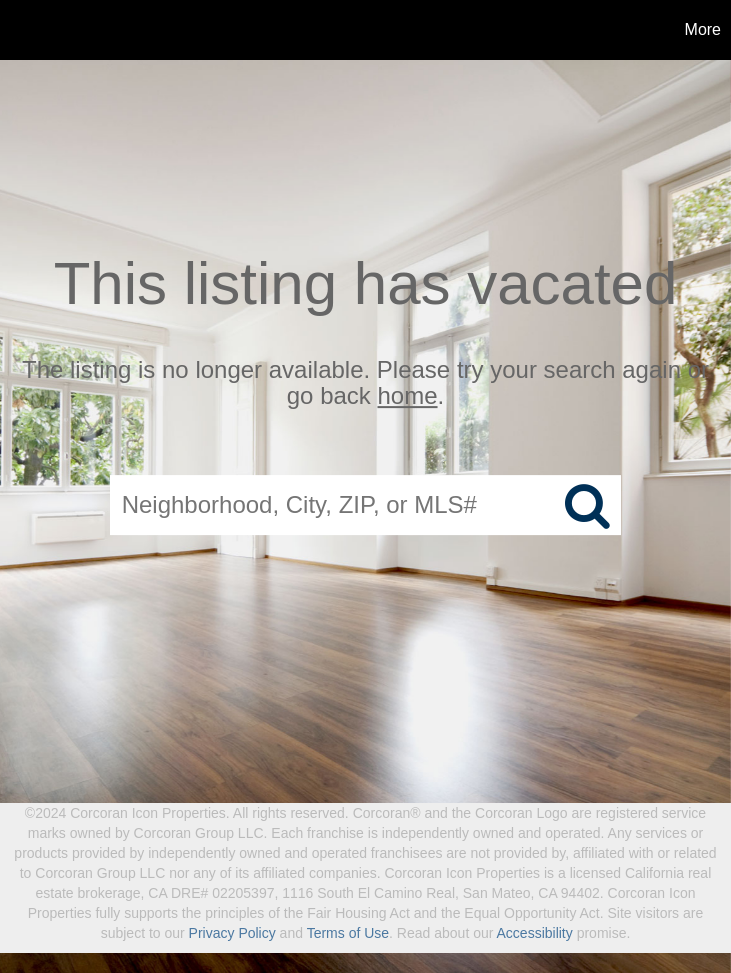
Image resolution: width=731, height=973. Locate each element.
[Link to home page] (25, 30)
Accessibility (535, 933)
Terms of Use (348, 933)
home (408, 396)
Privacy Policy (232, 933)
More (703, 29)
